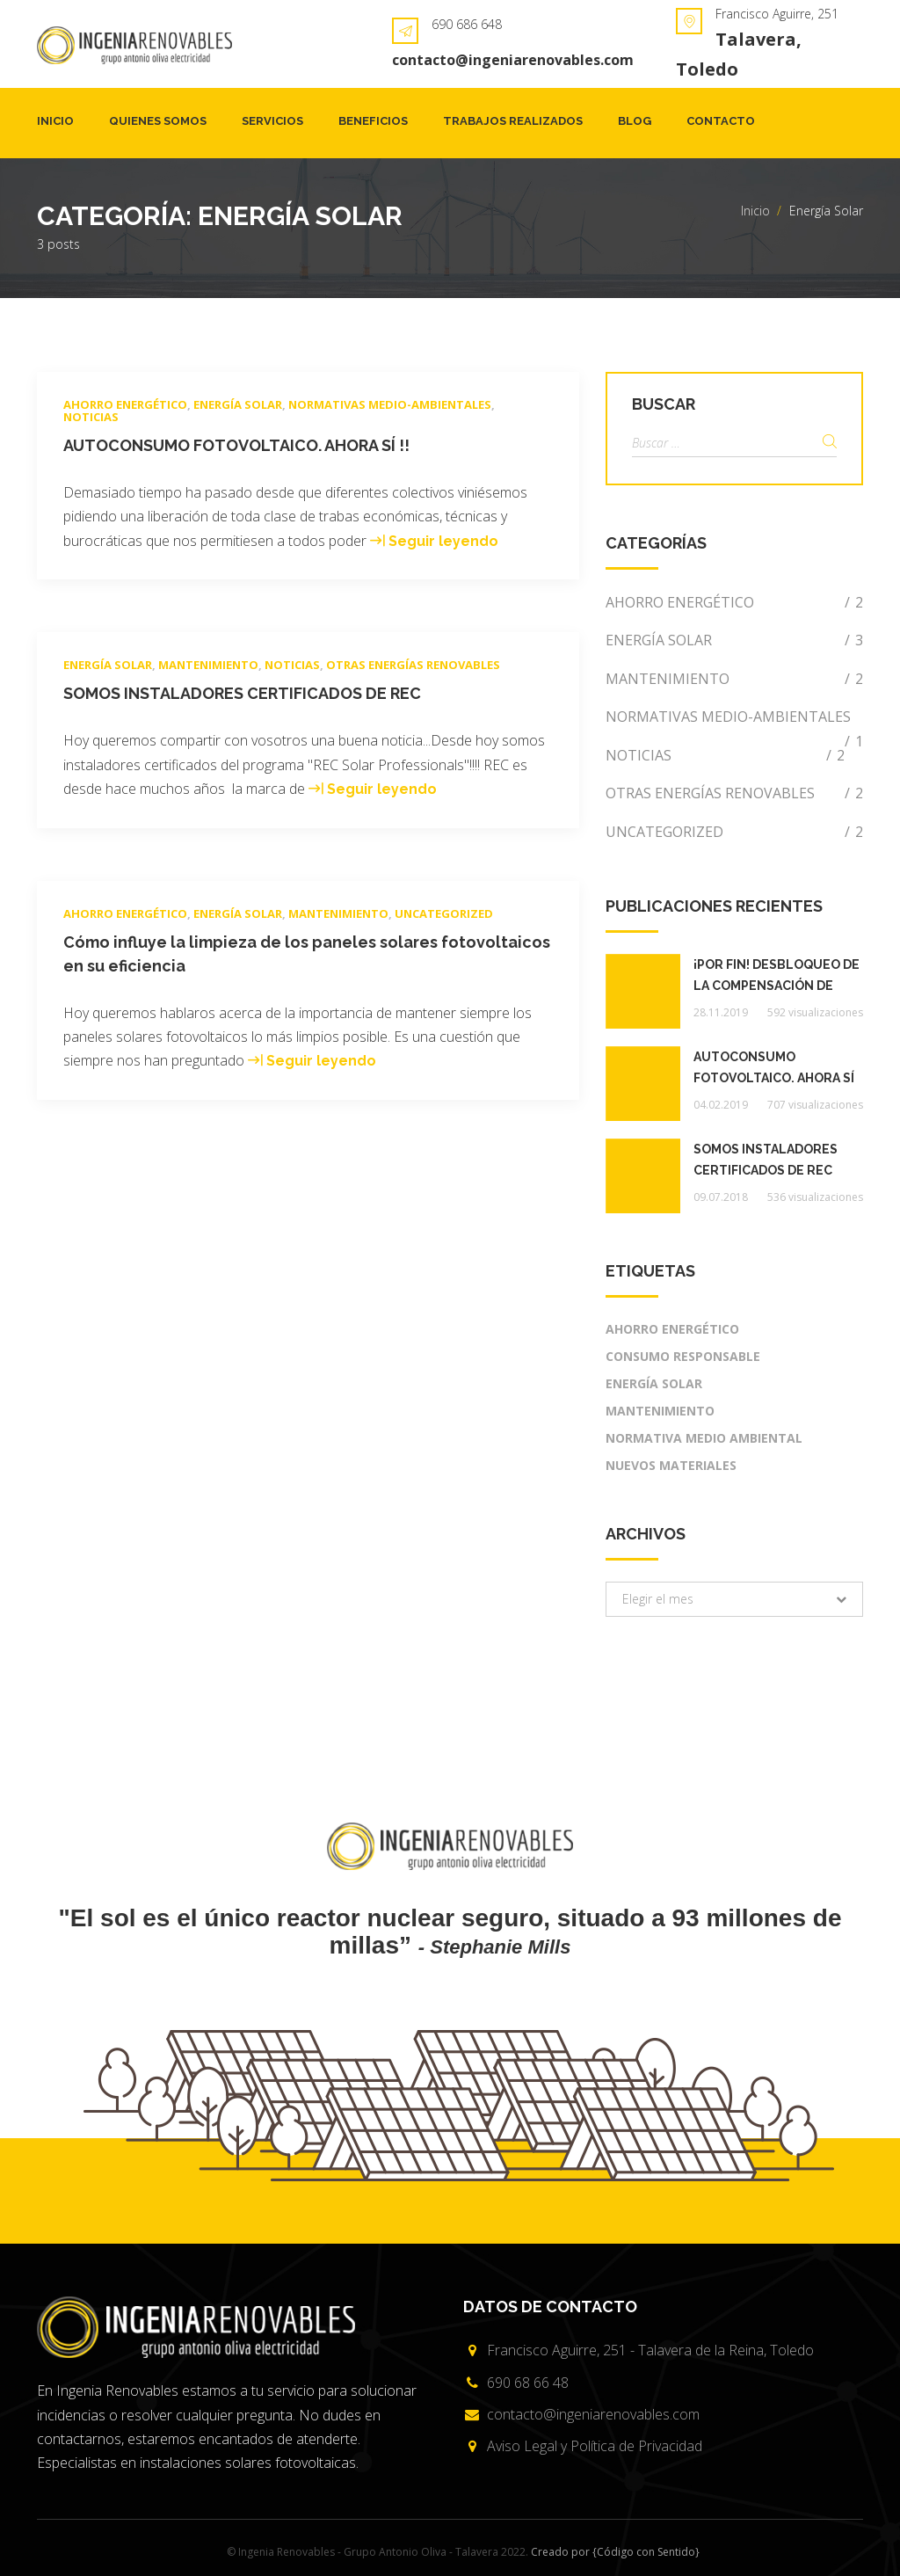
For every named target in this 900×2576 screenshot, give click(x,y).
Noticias (91, 417)
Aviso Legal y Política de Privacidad (594, 2446)
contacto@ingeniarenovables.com (513, 59)
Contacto (720, 120)
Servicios (272, 120)
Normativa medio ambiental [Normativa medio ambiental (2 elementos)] (704, 1438)
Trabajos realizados (513, 120)
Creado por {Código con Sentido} (615, 2551)
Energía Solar (237, 404)
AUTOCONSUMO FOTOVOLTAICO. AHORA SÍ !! (236, 445)
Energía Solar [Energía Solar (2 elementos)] (654, 1383)
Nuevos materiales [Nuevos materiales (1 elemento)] (671, 1465)
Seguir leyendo (443, 541)
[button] (734, 1599)
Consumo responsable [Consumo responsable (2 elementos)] (683, 1356)
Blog (634, 120)
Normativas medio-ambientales (389, 404)
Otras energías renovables (413, 665)
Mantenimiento (208, 665)
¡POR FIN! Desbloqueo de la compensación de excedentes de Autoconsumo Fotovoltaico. (776, 976)
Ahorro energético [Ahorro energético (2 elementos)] (672, 1329)
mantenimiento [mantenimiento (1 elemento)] (660, 1410)
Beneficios (373, 120)
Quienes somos (158, 120)
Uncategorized (444, 913)
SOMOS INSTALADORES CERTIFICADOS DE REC (242, 693)
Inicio (55, 120)
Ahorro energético (125, 404)
